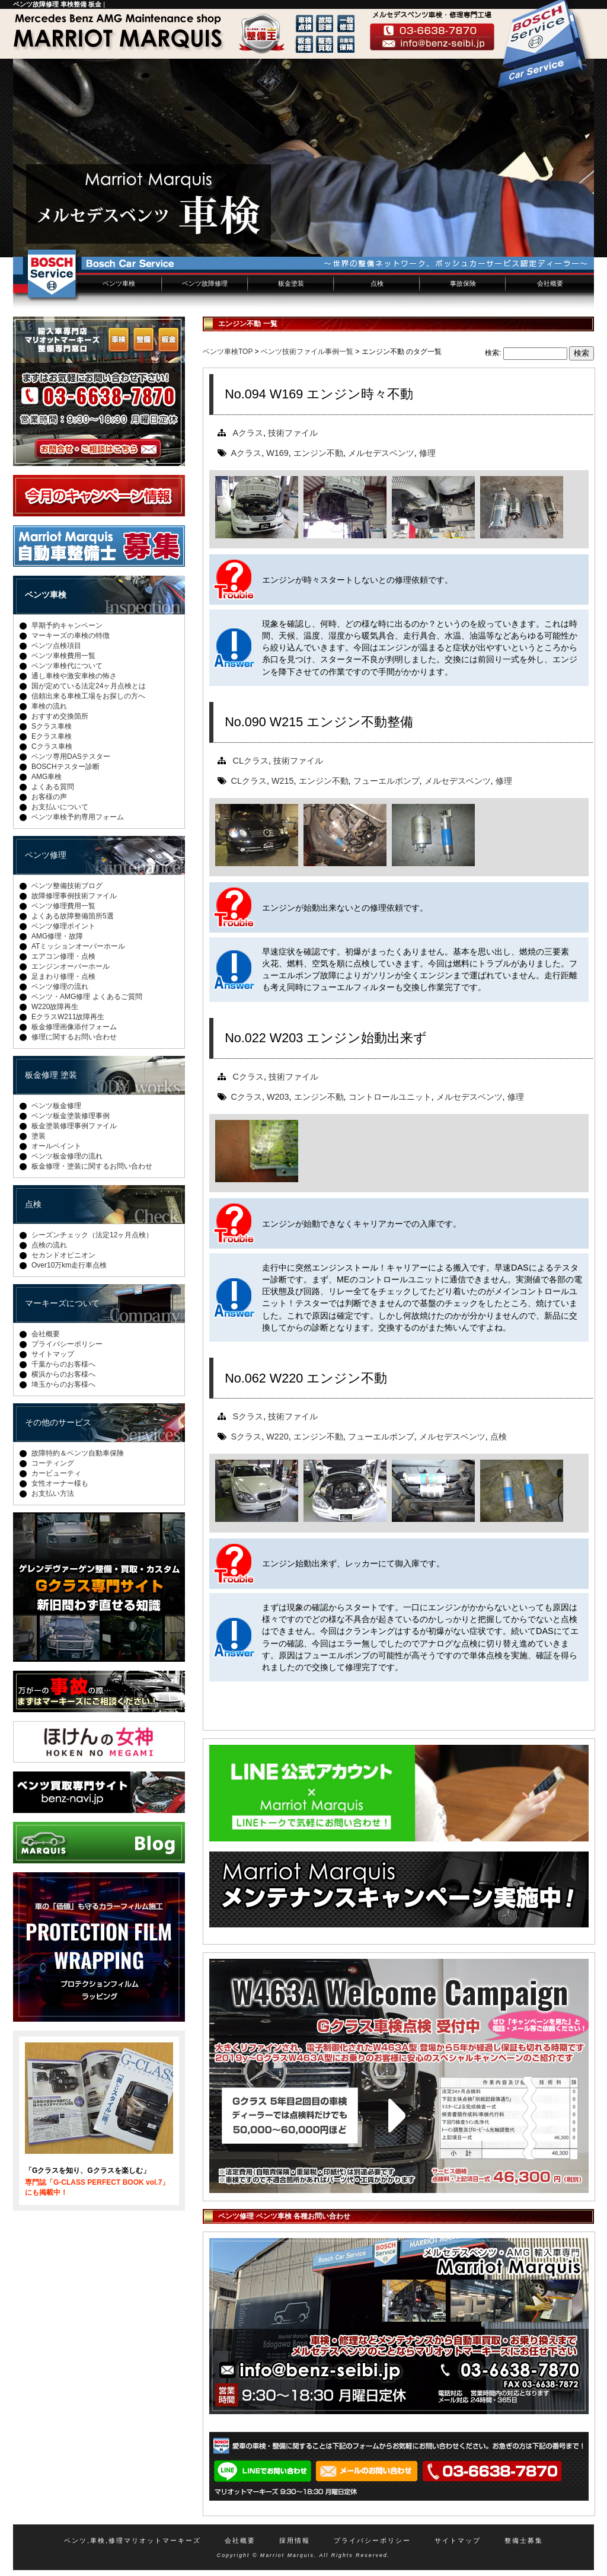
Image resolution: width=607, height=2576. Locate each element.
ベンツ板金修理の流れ (67, 1156)
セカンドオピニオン (63, 1255)
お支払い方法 (52, 1493)
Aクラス (248, 433)
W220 (277, 1436)
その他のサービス (58, 1422)
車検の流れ (49, 706)
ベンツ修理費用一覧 (63, 906)
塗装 (38, 1136)
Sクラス (248, 1416)
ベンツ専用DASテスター (70, 756)
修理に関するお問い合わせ (74, 1037)
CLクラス (251, 760)
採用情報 (294, 2540)
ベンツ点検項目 (56, 645)
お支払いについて (59, 807)
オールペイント (56, 1146)
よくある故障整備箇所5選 (72, 916)
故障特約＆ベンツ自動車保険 (77, 1453)
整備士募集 (523, 2540)
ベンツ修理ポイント (63, 926)
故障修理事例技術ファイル (74, 896)
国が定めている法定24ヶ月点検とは (88, 686)
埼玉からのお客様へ (63, 1384)
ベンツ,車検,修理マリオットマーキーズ (132, 2540)
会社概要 (550, 283)
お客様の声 (49, 797)
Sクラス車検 (51, 726)
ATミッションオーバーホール (78, 946)
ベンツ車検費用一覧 (63, 656)
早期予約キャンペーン (67, 625)
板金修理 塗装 (51, 1075)
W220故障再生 (54, 1007)
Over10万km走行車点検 (69, 1265)
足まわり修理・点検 (63, 976)
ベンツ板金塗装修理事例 (70, 1116)
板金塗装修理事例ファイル (74, 1126)
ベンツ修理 (45, 855)
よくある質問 (52, 787)
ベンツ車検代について (67, 666)
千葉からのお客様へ (63, 1364)
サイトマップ (52, 1354)
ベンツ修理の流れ (59, 986)
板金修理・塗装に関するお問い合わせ (91, 1166)
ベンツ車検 (119, 283)
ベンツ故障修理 (205, 283)
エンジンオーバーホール (70, 966)
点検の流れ (49, 1245)
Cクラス (248, 1076)
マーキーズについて (62, 1303)
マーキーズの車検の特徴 (70, 635)
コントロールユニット (390, 1097)
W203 (278, 1097)
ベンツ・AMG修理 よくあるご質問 (86, 996)
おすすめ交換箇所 (59, 716)
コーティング (52, 1463)
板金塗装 (291, 283)
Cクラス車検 (51, 746)
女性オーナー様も (59, 1483)
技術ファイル (293, 433)
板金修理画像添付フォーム (74, 1027)
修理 (427, 453)
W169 (277, 453)
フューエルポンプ (386, 781)
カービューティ (56, 1473)
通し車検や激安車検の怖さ (74, 676)
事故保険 (463, 283)
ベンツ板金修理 (56, 1106)
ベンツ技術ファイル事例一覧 (307, 351)
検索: (493, 353)
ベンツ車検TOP (228, 351)
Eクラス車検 (51, 736)
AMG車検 (46, 777)
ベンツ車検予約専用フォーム (77, 817)
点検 (377, 283)
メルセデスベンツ (381, 453)
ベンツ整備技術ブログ (67, 886)
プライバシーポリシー (67, 1344)
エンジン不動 (318, 453)
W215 (282, 781)
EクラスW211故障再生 (67, 1017)
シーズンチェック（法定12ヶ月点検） (92, 1235)
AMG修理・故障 (57, 936)
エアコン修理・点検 (63, 956)
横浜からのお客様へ (63, 1374)
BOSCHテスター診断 (65, 766)
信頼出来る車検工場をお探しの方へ (88, 696)
